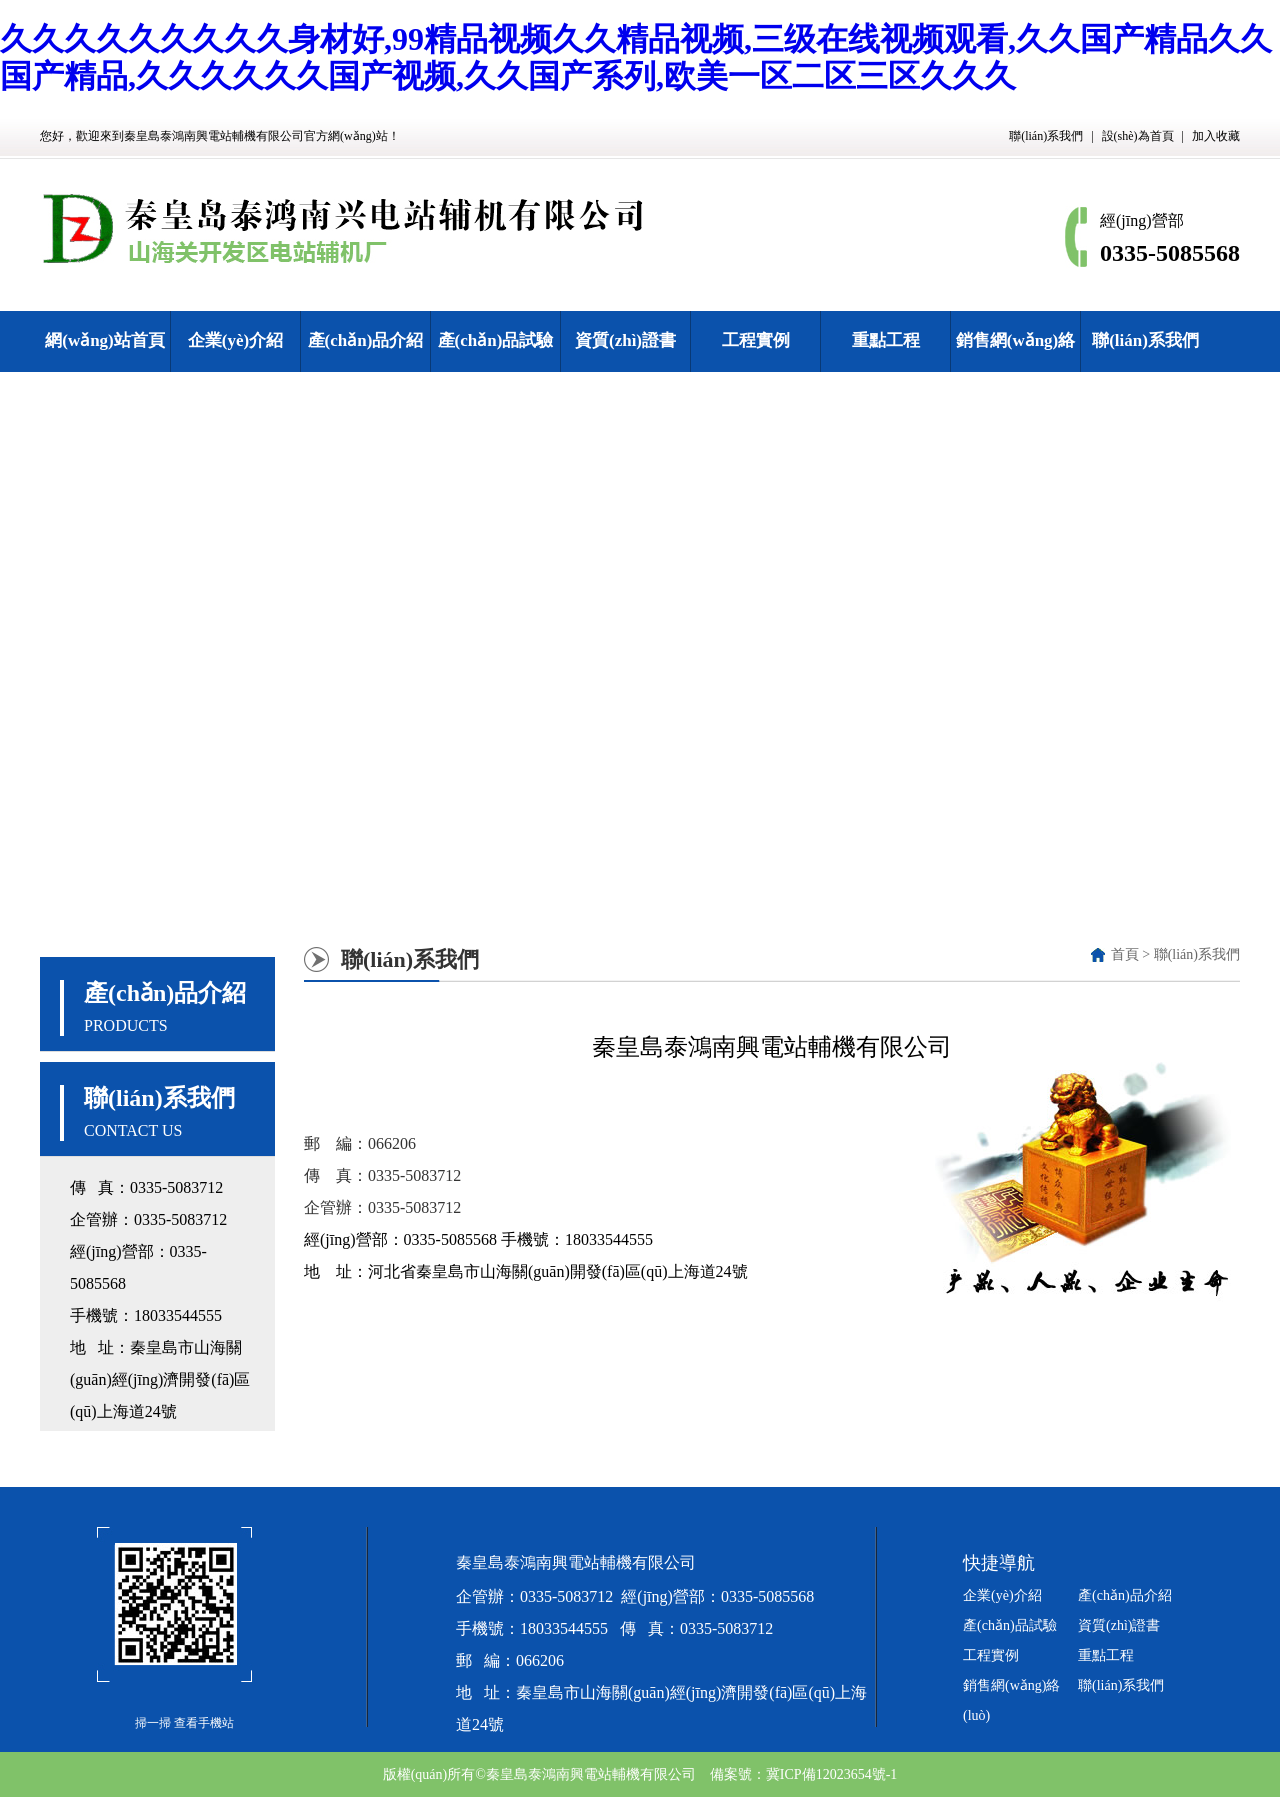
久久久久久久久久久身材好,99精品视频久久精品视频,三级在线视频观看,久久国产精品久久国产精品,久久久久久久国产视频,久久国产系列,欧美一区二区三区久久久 (636, 57)
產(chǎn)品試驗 (496, 340)
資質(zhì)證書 (625, 340)
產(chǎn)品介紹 (366, 340)
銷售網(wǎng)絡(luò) (1016, 370)
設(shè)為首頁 (1138, 136)
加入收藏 (1216, 136)
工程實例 (756, 340)
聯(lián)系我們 (1046, 136)
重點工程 (886, 340)
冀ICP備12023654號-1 (831, 1774)
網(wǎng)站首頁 (105, 340)
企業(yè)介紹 (235, 340)
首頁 (1125, 954)
